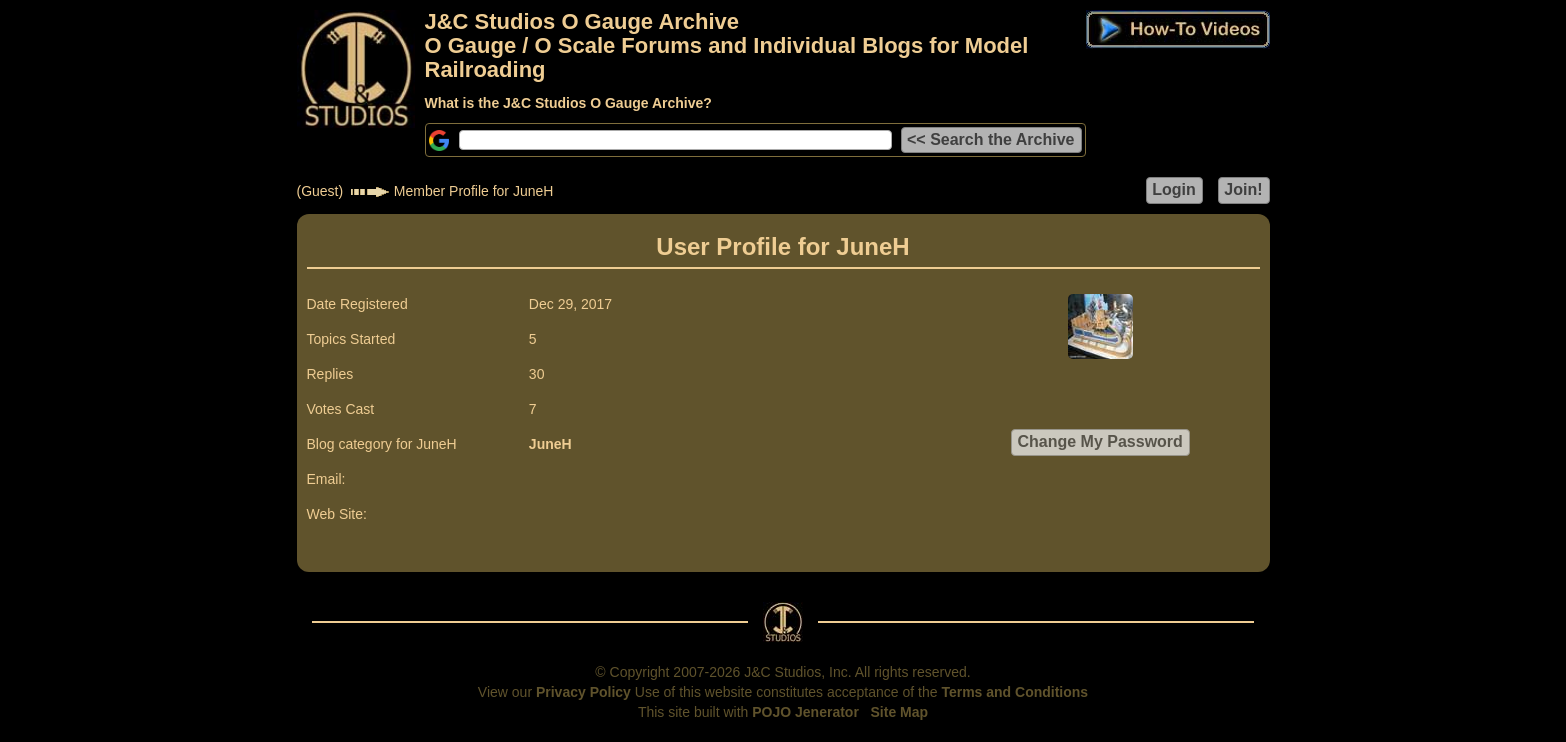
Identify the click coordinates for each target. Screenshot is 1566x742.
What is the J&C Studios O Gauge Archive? (568, 103)
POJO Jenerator (805, 712)
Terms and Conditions (1014, 692)
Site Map (900, 712)
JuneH (550, 444)
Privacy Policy (583, 692)
